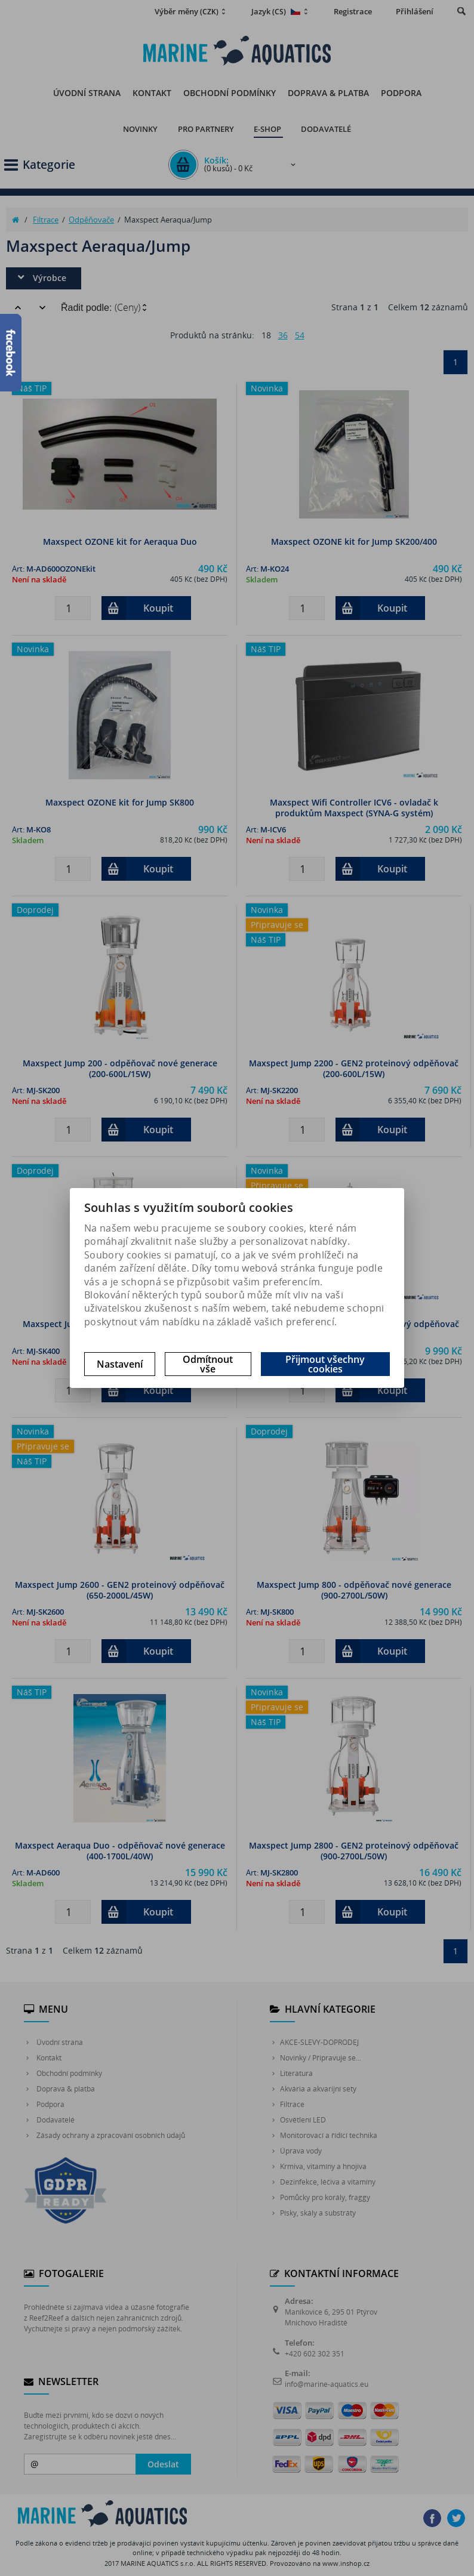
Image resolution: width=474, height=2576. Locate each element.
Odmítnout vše (208, 1364)
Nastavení (120, 1364)
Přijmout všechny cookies (325, 1364)
